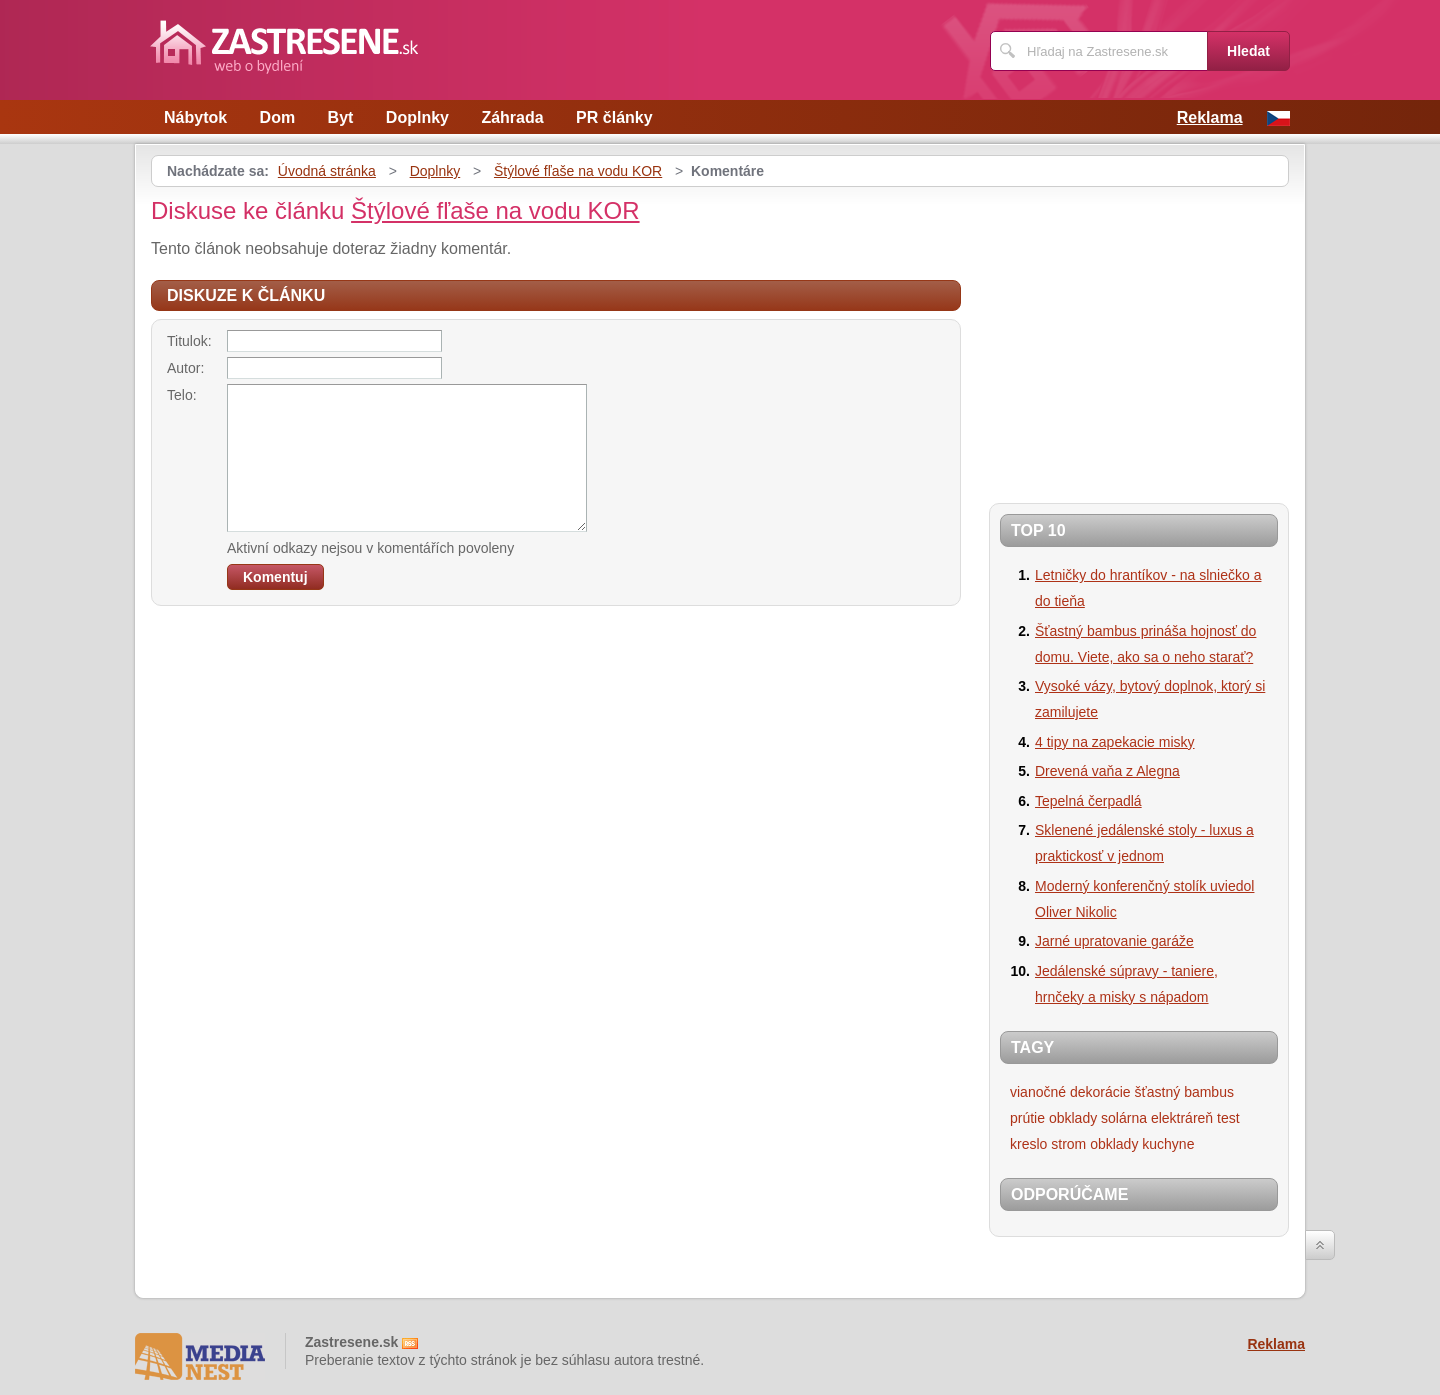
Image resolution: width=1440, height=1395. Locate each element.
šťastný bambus (1184, 1092)
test (1228, 1118)
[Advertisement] (1157, 337)
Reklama (1210, 117)
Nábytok (195, 117)
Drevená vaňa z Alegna (1107, 771)
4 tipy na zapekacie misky (1115, 742)
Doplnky (417, 117)
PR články (614, 117)
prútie (1027, 1118)
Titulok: (189, 341)
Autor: (185, 368)
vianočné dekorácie (1070, 1092)
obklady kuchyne (1142, 1144)
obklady (1073, 1118)
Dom (278, 117)
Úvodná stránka (327, 171)
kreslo (1028, 1144)
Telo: (182, 395)
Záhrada (512, 117)
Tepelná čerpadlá (1088, 801)
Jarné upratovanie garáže (1114, 941)
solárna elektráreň (1157, 1118)
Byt (341, 117)
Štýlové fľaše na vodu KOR (578, 171)
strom (1068, 1144)
